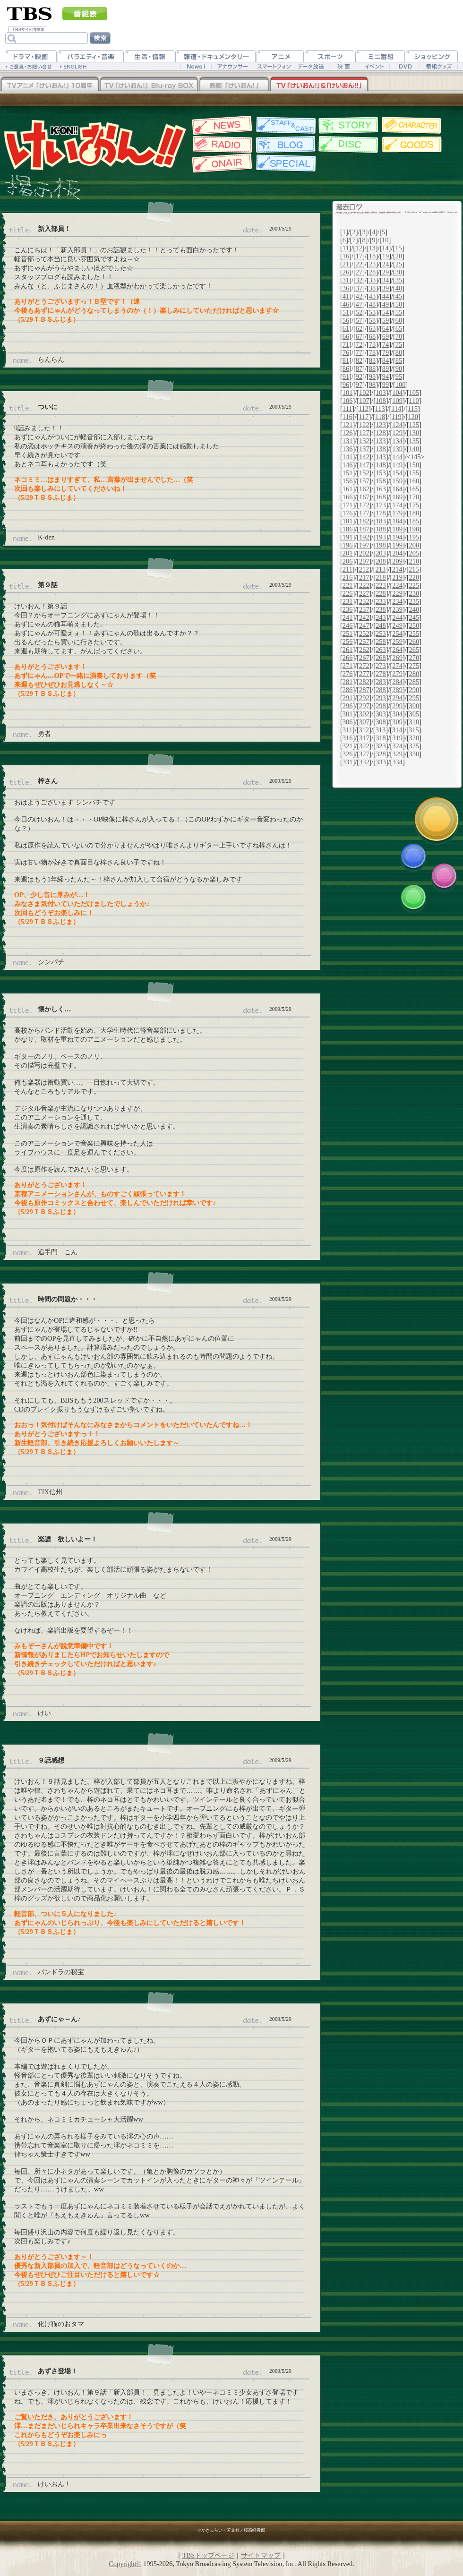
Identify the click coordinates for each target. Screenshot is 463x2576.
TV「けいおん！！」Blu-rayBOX (49, 85)
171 (348, 505)
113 (380, 408)
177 (364, 513)
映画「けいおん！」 (233, 85)
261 (348, 649)
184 (397, 521)
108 (381, 400)
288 (381, 689)
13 (372, 248)
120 (413, 416)
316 (348, 738)
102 (364, 392)
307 (364, 722)
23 (372, 264)
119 (397, 416)
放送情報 (221, 163)
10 (385, 240)
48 (372, 304)
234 (397, 601)
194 (397, 537)
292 (364, 698)
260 (414, 641)
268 (381, 657)
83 (372, 360)
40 (398, 288)
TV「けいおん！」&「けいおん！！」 (319, 85)
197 (364, 545)
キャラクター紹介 (412, 125)
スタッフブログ (285, 144)
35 (398, 280)
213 (381, 569)
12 (358, 248)
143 (381, 457)
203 (381, 553)
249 (397, 625)
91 (346, 376)
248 (381, 625)
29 (385, 272)
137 (364, 449)
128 (381, 432)
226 (348, 593)
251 (348, 633)
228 (381, 593)
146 (348, 465)
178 (381, 513)
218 (381, 577)
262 (364, 649)
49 (385, 304)
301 (348, 714)
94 (385, 376)
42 (359, 296)
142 (364, 457)
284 (397, 681)
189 (397, 529)
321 (348, 746)
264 (397, 649)
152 (364, 473)
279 (397, 673)
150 (414, 465)
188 (381, 529)
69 (385, 336)
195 (414, 537)
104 (397, 392)
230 (414, 593)
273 (381, 665)
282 (364, 681)
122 (364, 424)
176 (348, 513)
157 (364, 481)
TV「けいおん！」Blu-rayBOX (148, 85)
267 (364, 657)
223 (381, 585)
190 (414, 529)
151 (348, 473)
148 (381, 465)
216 (348, 577)
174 (397, 505)
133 (381, 441)
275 (414, 665)
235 (414, 601)
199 (397, 545)
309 (397, 722)
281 (348, 681)
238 (381, 609)
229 (397, 593)
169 (397, 497)
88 (372, 368)
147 (364, 465)
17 (359, 256)
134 (397, 441)
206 (348, 561)
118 (380, 416)
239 (397, 609)
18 (372, 256)
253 (381, 633)
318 (381, 738)
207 (364, 561)
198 (381, 545)
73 (372, 344)
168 (381, 497)
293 (381, 698)
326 (348, 754)
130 (414, 432)
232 (364, 601)
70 (398, 336)
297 (364, 706)
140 (414, 449)
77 (359, 352)
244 (397, 617)
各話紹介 (348, 125)
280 (414, 673)
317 (364, 738)
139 (397, 449)
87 (359, 368)
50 (398, 304)
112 (364, 408)
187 (364, 529)
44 (385, 296)
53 (372, 312)
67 (359, 336)
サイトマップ (261, 2555)
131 (348, 441)
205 (414, 553)
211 (347, 569)
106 (348, 400)
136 (348, 449)
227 (364, 593)
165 (414, 489)
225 (414, 585)
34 (385, 280)
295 (414, 698)
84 (385, 360)
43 (372, 296)
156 (348, 481)
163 (381, 489)
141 (348, 457)
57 (359, 320)
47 (359, 304)
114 (396, 408)
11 (346, 248)
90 (398, 368)
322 (364, 746)
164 (397, 489)
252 (364, 633)
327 (364, 754)
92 (359, 376)
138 (381, 449)
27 (359, 272)
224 (397, 585)
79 (385, 352)
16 (346, 256)
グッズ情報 (412, 144)
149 (397, 465)
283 (381, 681)
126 (348, 432)
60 (398, 320)
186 (348, 529)
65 (398, 328)
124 (397, 424)
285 (414, 681)
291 (348, 698)
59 (385, 320)
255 (414, 633)
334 (397, 762)
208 (381, 561)
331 (348, 762)
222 (364, 585)
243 (381, 617)
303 (381, 714)
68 (372, 336)
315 (414, 730)
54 (385, 312)
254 (397, 633)
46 (346, 304)
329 (397, 754)
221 (348, 585)
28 (372, 272)
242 (364, 617)
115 (413, 408)
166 (348, 497)
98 (372, 384)
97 (359, 384)
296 (348, 706)
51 (346, 312)
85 (398, 360)
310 (414, 722)
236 (348, 609)
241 (348, 617)
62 (359, 328)
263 (381, 649)
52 (359, 312)
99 (385, 384)
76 (346, 352)
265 (414, 649)
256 (348, 641)
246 (348, 625)
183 (381, 521)
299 (397, 706)
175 (414, 505)
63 (372, 328)
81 (346, 360)
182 (364, 521)
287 (364, 689)
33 (372, 280)
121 (348, 424)
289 (397, 689)
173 (381, 505)
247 (364, 625)
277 (364, 673)
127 (364, 432)
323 (381, 746)
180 (414, 513)
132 (364, 441)
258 (381, 641)
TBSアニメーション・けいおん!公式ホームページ (94, 144)
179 (397, 513)
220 (414, 577)
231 (348, 601)
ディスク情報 (348, 144)
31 (346, 280)
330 (414, 754)
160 (414, 481)
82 (359, 360)
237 (364, 609)
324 (397, 746)
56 (346, 320)
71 (346, 344)
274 (397, 665)
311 (347, 730)
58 (372, 320)
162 (364, 489)
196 (348, 545)
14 (385, 248)
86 (346, 368)
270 (414, 657)
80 (398, 352)
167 (364, 497)
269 (397, 657)
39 (385, 288)
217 (364, 577)
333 (381, 762)
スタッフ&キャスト (285, 125)
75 (398, 344)
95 (398, 376)
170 (414, 497)
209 (397, 561)
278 (381, 673)
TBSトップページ (208, 2555)
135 (414, 441)
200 (414, 545)
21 (346, 264)
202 (364, 553)
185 (414, 521)
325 (414, 746)
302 (364, 714)
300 (414, 706)
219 (397, 577)
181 (348, 521)
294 (397, 698)
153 (381, 473)
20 (398, 256)
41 (346, 296)
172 (364, 505)
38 (372, 288)
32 (359, 280)
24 (385, 264)
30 (398, 272)
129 (397, 432)
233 (381, 601)
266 (348, 657)
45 (398, 296)
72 (359, 344)
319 (397, 738)
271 (348, 665)
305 (414, 714)
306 (348, 722)
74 (385, 344)
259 (397, 641)
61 (346, 328)
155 (414, 473)
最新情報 (221, 125)
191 (348, 537)
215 (414, 569)
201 (348, 553)
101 (348, 392)
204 (397, 553)
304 (397, 714)
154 (397, 473)
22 (359, 264)
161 (348, 489)
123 (381, 424)
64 (385, 328)
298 (381, 706)
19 (385, 256)
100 (400, 384)
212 (364, 569)
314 (397, 730)
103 (381, 392)
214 (397, 569)
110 (414, 400)
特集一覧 (285, 163)
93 (372, 376)
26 (346, 272)
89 (385, 368)
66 (346, 336)
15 (398, 248)
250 (414, 625)
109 (397, 400)
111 (347, 408)
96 (346, 384)
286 (348, 689)
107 (364, 400)
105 (414, 392)
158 (381, 481)
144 (397, 457)
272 (364, 665)
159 (397, 481)
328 (381, 754)
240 (414, 609)
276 (348, 673)
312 (364, 730)
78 (372, 352)
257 (364, 641)
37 (359, 288)
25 (398, 264)
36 (346, 288)
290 (414, 689)
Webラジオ (221, 144)
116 (347, 416)
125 (414, 424)
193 (381, 537)
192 (364, 537)
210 (414, 561)
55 (398, 312)
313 (381, 730)
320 (414, 738)
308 (381, 722)
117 (364, 416)
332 (364, 762)
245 (414, 617)
